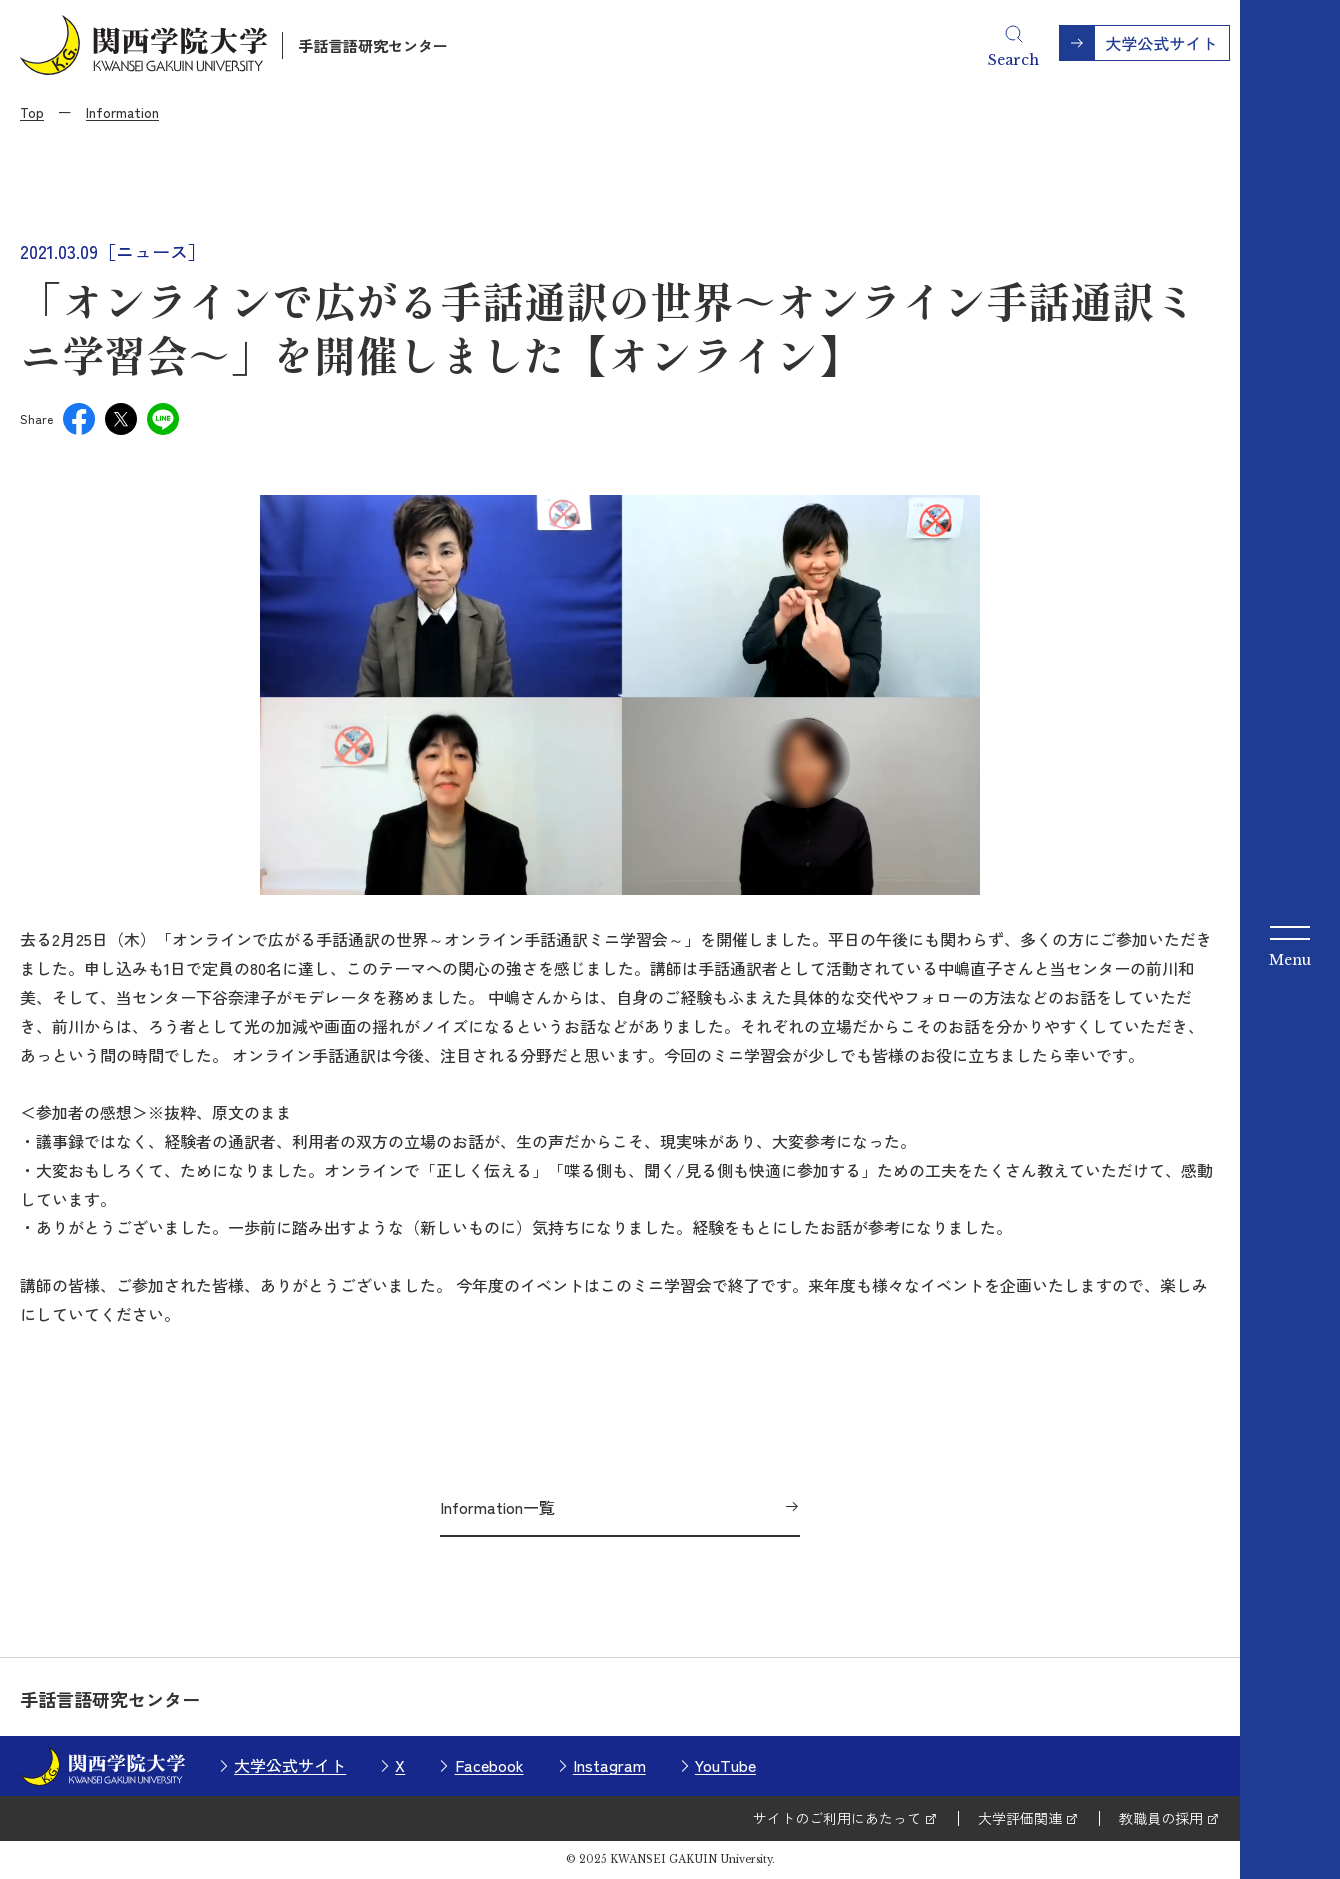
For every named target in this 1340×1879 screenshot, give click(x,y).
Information (122, 112)
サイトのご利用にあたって (837, 1818)
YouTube (725, 1765)
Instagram (609, 1765)
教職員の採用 (1161, 1818)
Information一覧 (497, 1507)
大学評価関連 (1020, 1818)
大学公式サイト (290, 1765)
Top (32, 112)
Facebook (489, 1765)
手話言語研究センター (373, 45)
